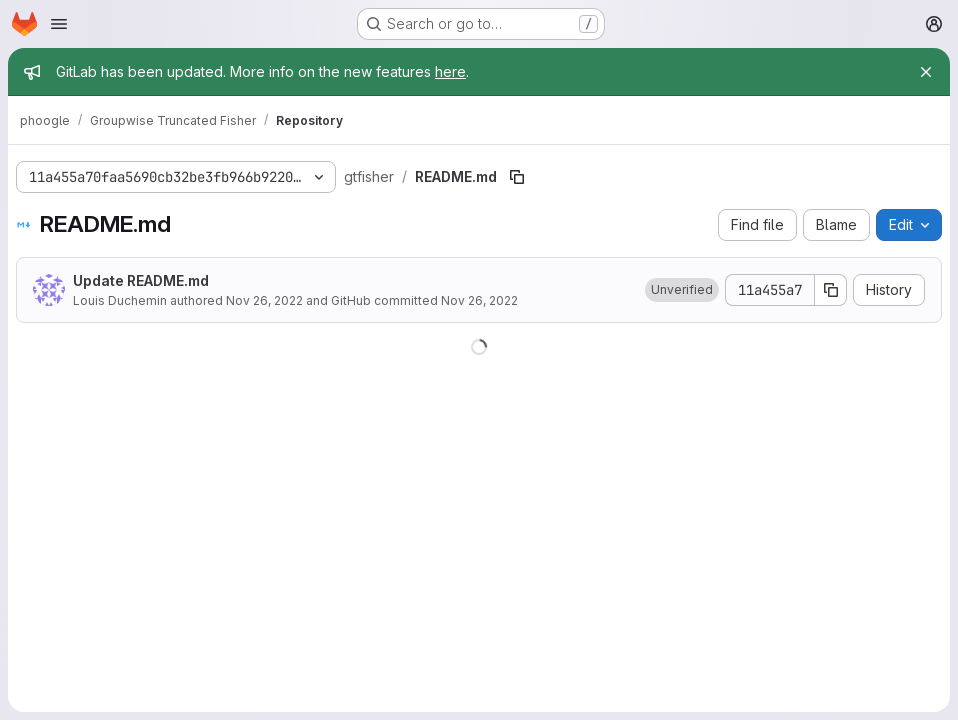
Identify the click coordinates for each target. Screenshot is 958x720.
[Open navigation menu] (59, 24)
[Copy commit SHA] (831, 290)
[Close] (926, 72)
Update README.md (141, 280)
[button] (682, 290)
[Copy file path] (517, 177)
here (450, 71)
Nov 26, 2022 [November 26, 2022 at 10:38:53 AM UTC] (264, 300)
